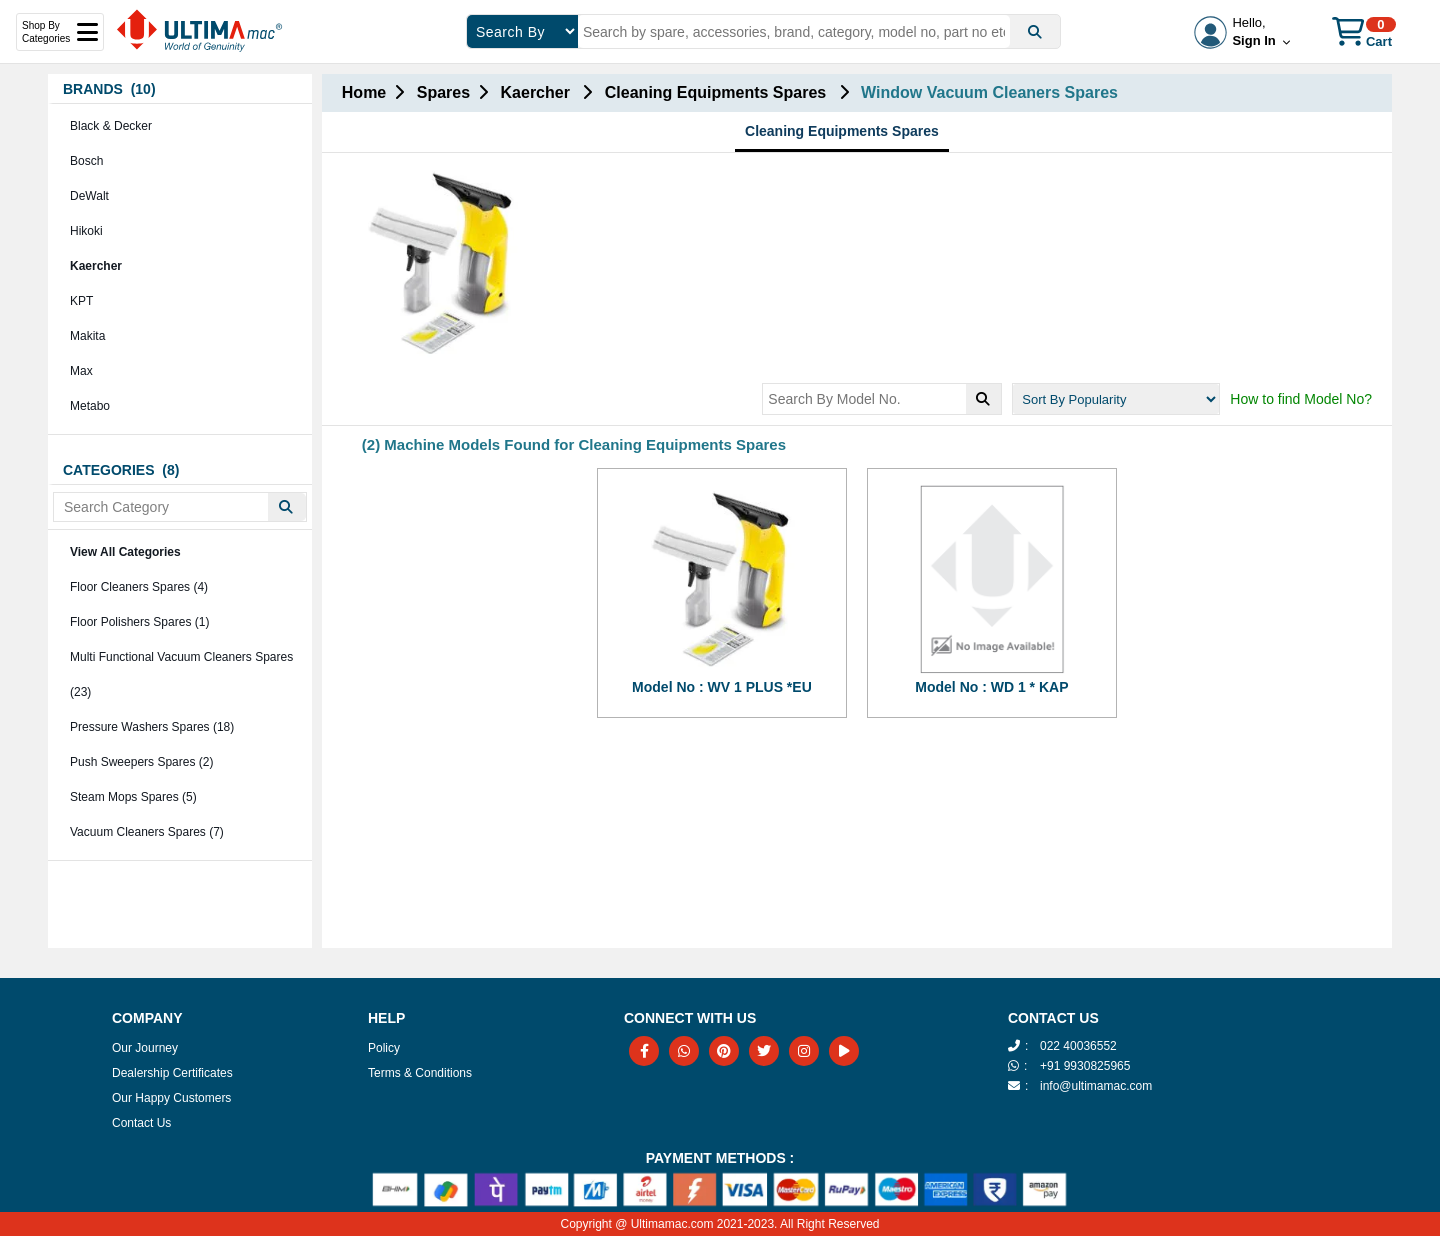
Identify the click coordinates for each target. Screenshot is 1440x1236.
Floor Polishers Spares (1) (139, 622)
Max (81, 371)
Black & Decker (111, 126)
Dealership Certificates (172, 1073)
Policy (384, 1048)
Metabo (90, 406)
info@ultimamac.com (1096, 1086)
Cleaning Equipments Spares (842, 131)
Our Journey (145, 1048)
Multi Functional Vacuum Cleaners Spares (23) (181, 674)
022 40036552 (1078, 1046)
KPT (81, 301)
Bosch (86, 161)
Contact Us (141, 1123)
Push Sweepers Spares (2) (141, 762)
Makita (87, 336)
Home (364, 92)
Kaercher (96, 266)
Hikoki (86, 231)
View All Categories (125, 552)
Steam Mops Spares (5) (133, 797)
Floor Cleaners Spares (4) (139, 587)
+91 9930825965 (1085, 1066)
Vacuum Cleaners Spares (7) (147, 832)
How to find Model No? (1301, 399)
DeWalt (89, 196)
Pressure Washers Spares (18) (152, 727)
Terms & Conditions (420, 1073)
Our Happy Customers (171, 1098)
